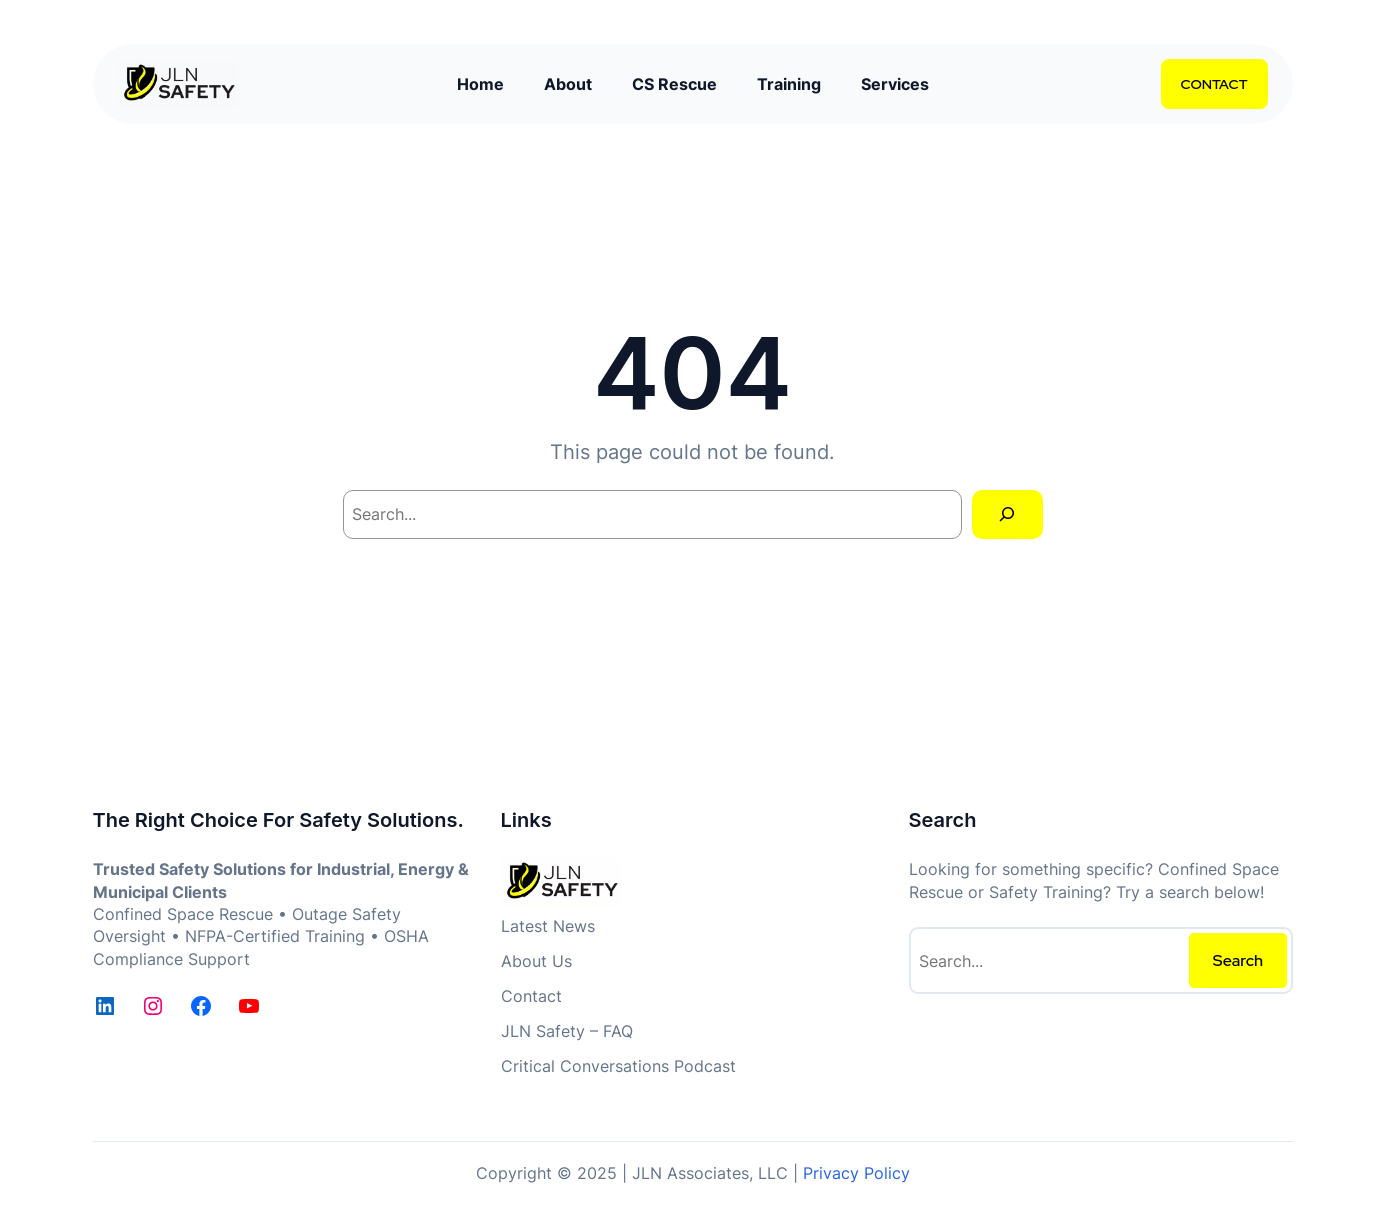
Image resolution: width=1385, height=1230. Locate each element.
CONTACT (1214, 84)
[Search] (1007, 514)
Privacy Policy (856, 1173)
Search (1238, 960)
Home (480, 84)
